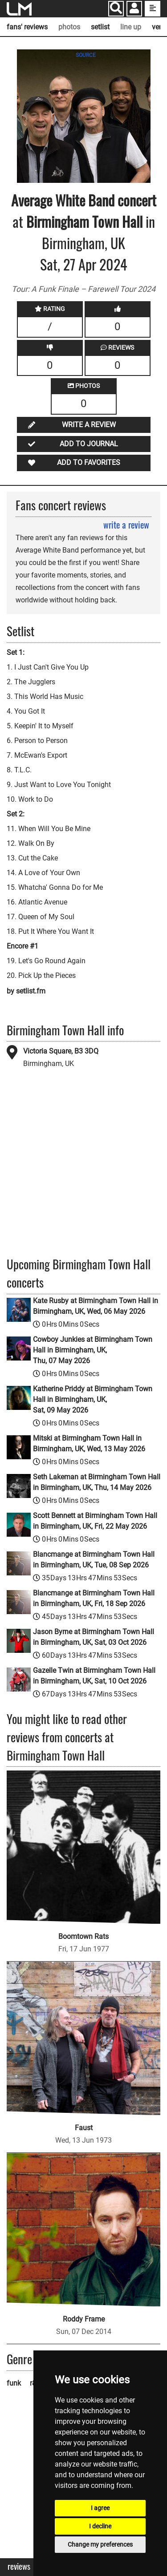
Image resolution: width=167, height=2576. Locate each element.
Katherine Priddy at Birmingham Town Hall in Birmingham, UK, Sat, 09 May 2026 (92, 1399)
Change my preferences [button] (100, 2544)
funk (14, 2383)
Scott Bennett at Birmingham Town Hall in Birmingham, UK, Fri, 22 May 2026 (95, 1520)
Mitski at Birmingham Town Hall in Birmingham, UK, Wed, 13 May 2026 (89, 1443)
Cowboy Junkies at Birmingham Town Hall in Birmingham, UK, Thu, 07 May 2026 (92, 1350)
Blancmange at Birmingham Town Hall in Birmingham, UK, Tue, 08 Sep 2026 (94, 1559)
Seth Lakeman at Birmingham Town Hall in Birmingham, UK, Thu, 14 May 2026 (96, 1482)
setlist (100, 27)
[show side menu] (152, 8)
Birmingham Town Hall (84, 221)
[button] (134, 9)
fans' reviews (27, 27)
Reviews (19, 2566)
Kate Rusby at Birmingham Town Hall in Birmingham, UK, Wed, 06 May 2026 (95, 1306)
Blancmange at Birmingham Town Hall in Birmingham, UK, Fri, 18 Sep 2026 (94, 1598)
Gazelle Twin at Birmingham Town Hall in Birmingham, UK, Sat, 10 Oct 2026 (94, 1675)
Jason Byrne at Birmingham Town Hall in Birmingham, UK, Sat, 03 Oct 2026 (93, 1637)
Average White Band (62, 200)
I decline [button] (100, 2526)
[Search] (116, 8)
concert (135, 200)
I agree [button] (100, 2507)
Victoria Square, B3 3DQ (60, 1051)
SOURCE (86, 55)
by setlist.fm (26, 991)
